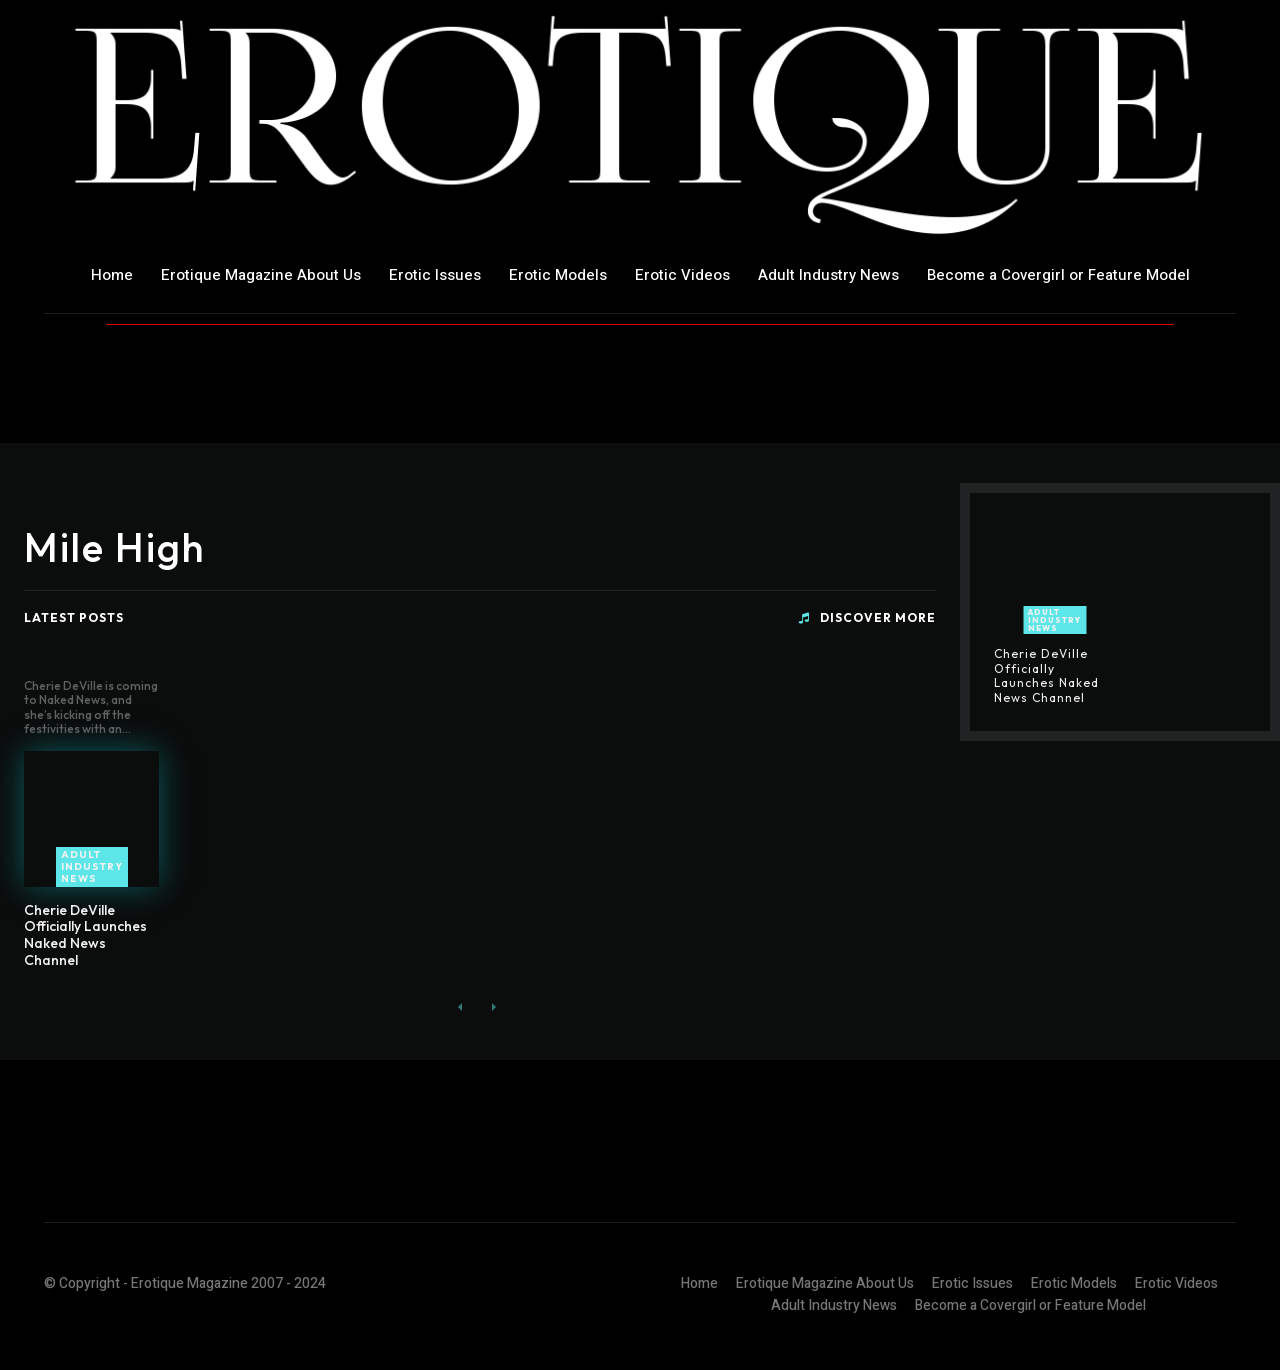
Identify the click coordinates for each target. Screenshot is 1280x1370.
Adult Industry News (92, 866)
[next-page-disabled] (492, 1007)
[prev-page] (460, 1007)
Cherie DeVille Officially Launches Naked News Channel (85, 935)
